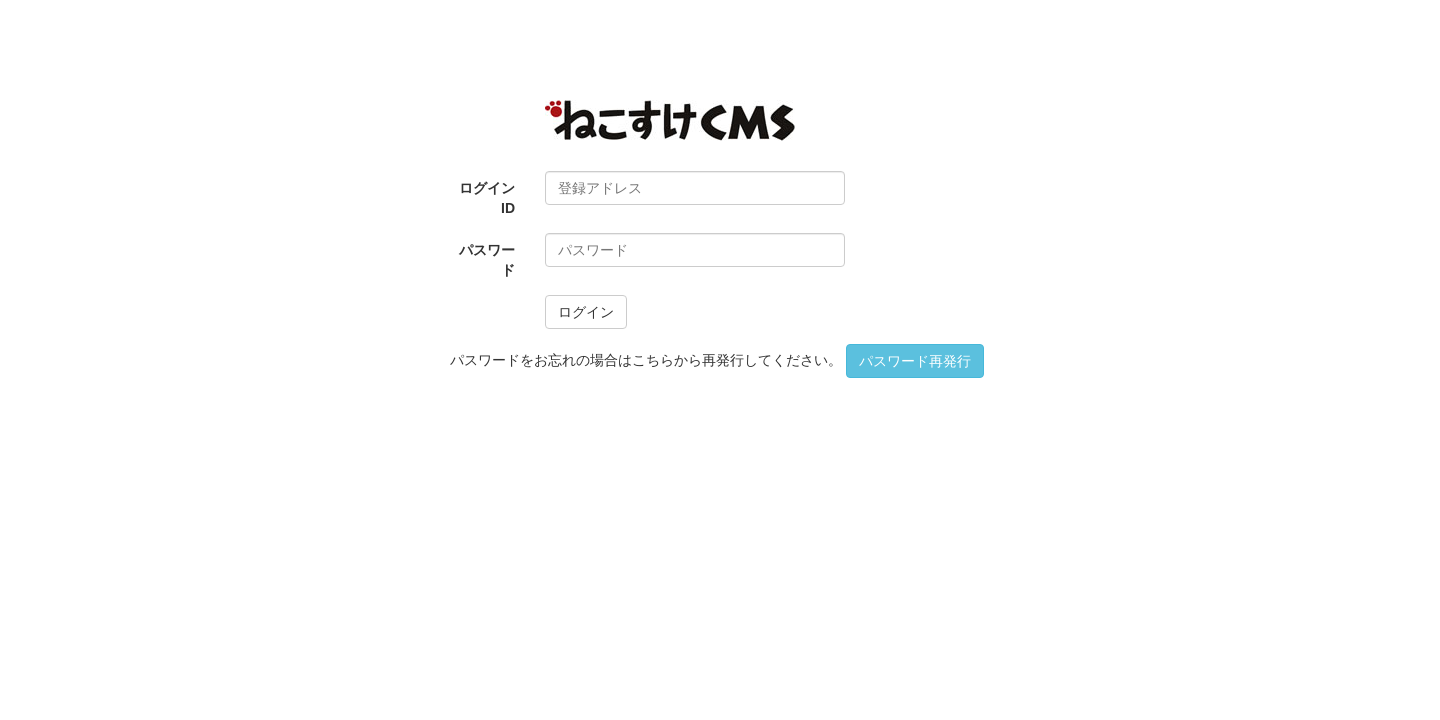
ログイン (586, 312)
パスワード (487, 260)
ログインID (487, 198)
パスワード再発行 (915, 361)
